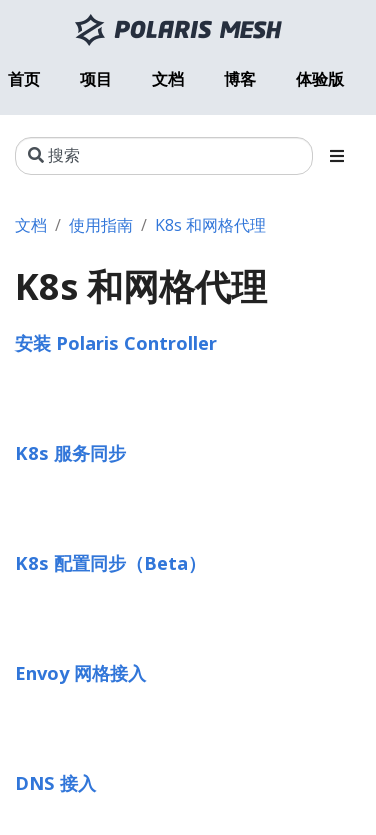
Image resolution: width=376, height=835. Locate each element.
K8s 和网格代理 (210, 225)
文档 (31, 225)
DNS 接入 (55, 782)
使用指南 (101, 225)
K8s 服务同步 (70, 452)
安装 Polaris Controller (116, 342)
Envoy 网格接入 (80, 672)
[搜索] (164, 156)
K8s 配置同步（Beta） (110, 562)
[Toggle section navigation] (337, 156)
